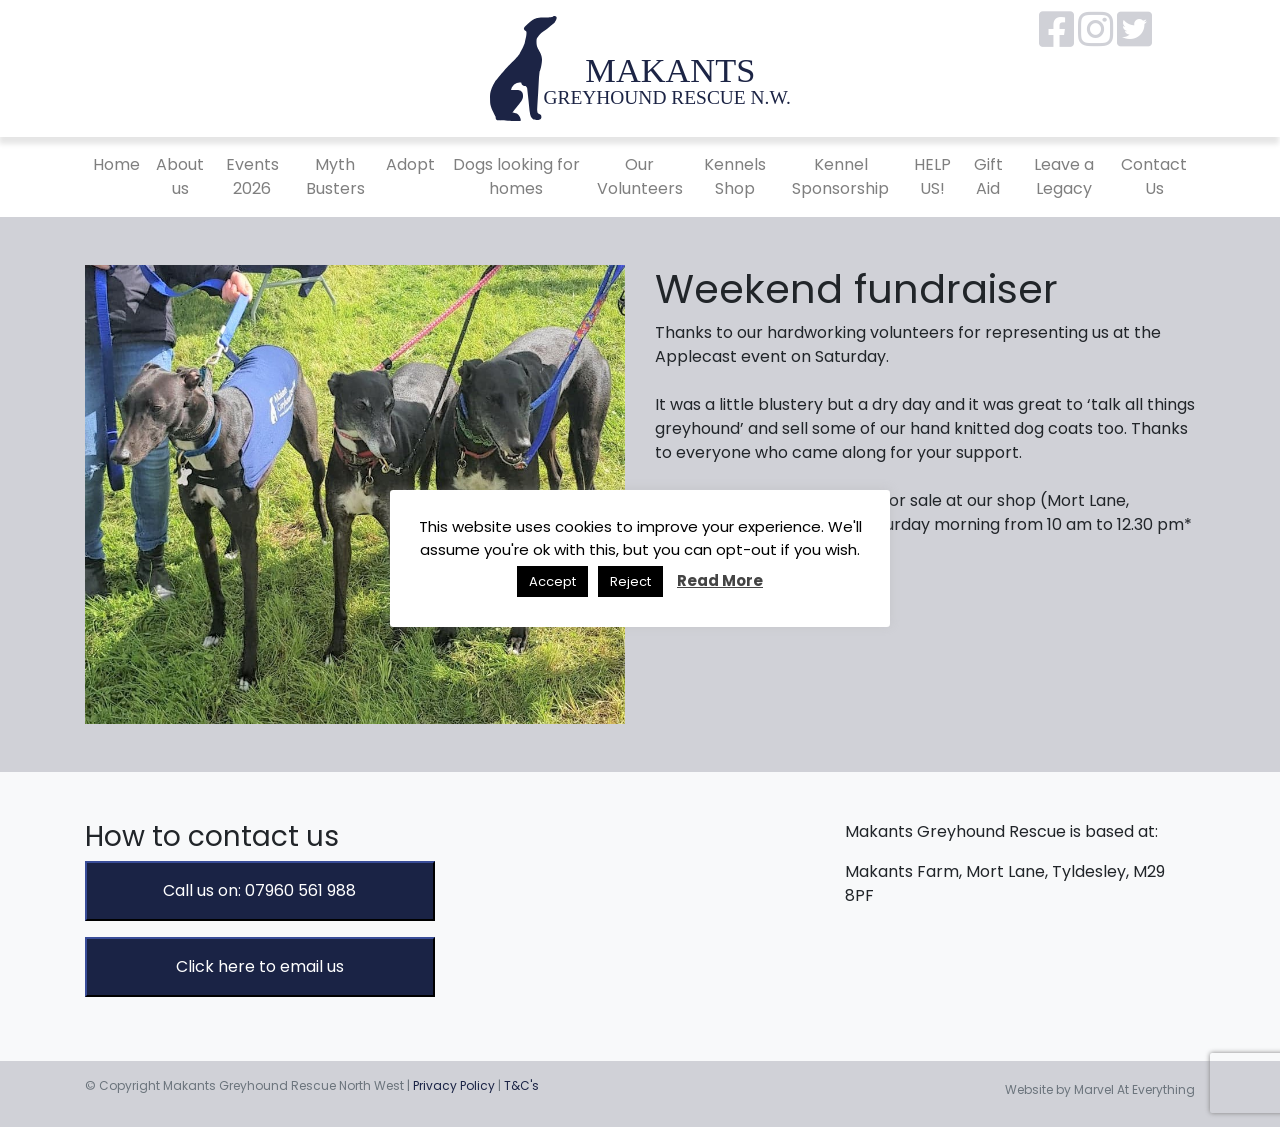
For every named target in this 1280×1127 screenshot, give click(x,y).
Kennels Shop (735, 176)
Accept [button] (552, 581)
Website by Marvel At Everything (1100, 1089)
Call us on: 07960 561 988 (259, 890)
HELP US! (932, 176)
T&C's (521, 1085)
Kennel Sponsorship (840, 176)
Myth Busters (335, 176)
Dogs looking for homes (516, 176)
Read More (720, 580)
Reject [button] (630, 581)
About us (180, 176)
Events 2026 (252, 176)
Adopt (410, 164)
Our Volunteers (640, 176)
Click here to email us (260, 966)
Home (116, 164)
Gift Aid (988, 176)
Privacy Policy (454, 1085)
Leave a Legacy (1064, 176)
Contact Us (1154, 176)
